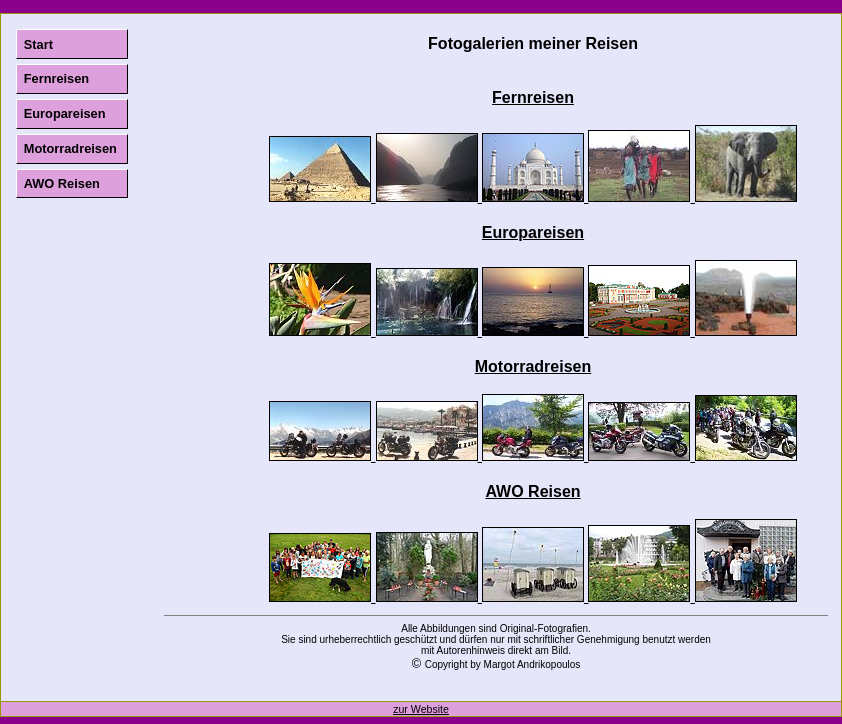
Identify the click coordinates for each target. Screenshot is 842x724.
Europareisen (65, 113)
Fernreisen (56, 78)
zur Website (421, 709)
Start (38, 44)
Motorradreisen (70, 148)
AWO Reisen (62, 183)
